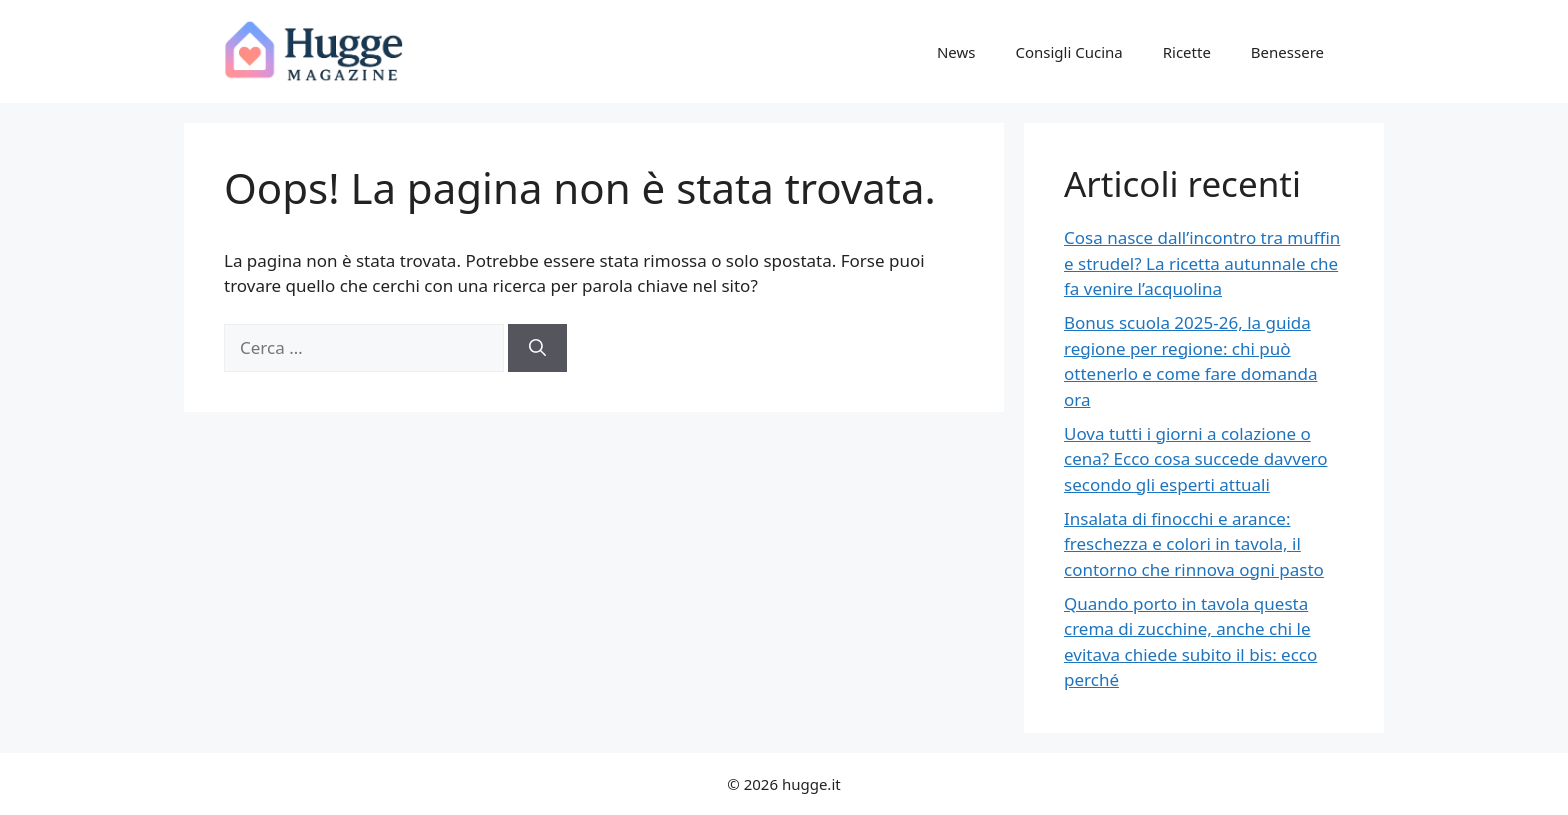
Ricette (1187, 52)
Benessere (1287, 52)
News (956, 52)
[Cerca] (537, 348)
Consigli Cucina (1068, 52)
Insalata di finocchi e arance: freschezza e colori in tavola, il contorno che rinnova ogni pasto (1194, 544)
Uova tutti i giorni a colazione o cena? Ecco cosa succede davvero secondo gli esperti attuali (1195, 459)
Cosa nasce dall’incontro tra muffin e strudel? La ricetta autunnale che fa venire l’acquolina (1202, 263)
